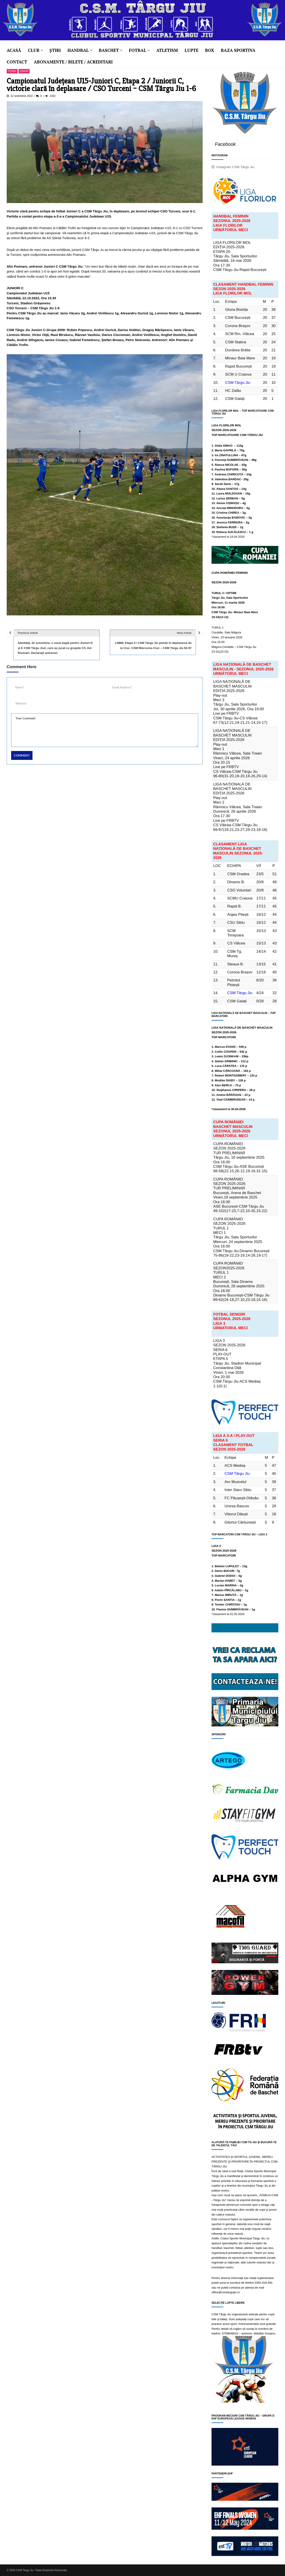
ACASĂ (14, 50)
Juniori (24, 71)
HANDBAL (78, 50)
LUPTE (191, 50)
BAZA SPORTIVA (238, 50)
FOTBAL (137, 50)
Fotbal (12, 71)
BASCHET (109, 50)
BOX (209, 50)
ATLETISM (167, 50)
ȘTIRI (55, 50)
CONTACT (17, 62)
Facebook (225, 144)
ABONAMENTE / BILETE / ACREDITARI (73, 62)
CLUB (33, 50)
